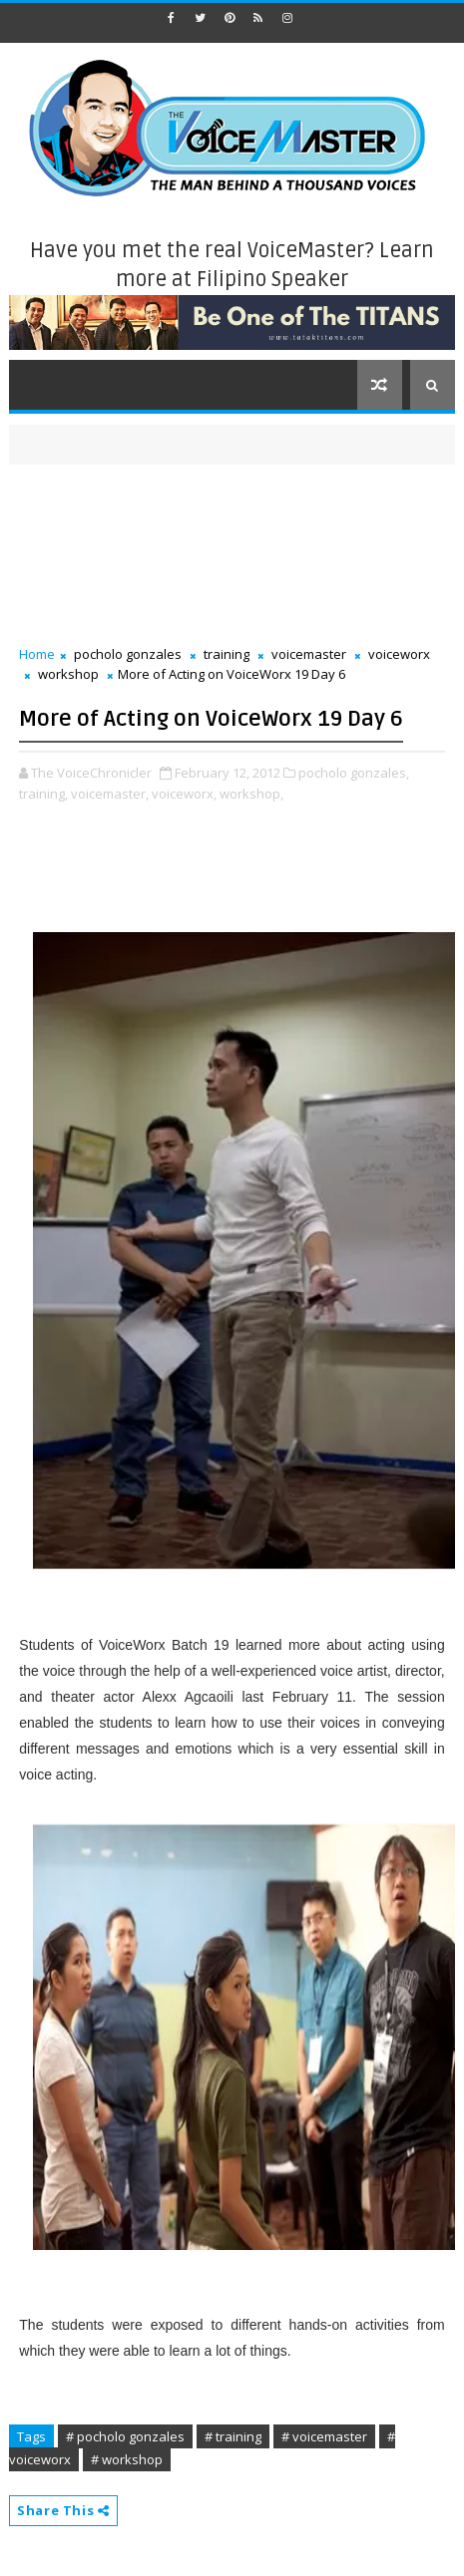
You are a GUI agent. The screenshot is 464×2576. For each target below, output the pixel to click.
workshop (68, 674)
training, (43, 794)
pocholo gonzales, (353, 773)
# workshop (127, 2459)
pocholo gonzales (128, 654)
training (226, 654)
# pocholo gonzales (125, 2436)
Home (37, 654)
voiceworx (399, 654)
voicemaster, (110, 794)
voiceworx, (184, 794)
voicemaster (308, 654)
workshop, (251, 794)
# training (233, 2436)
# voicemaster (324, 2436)
